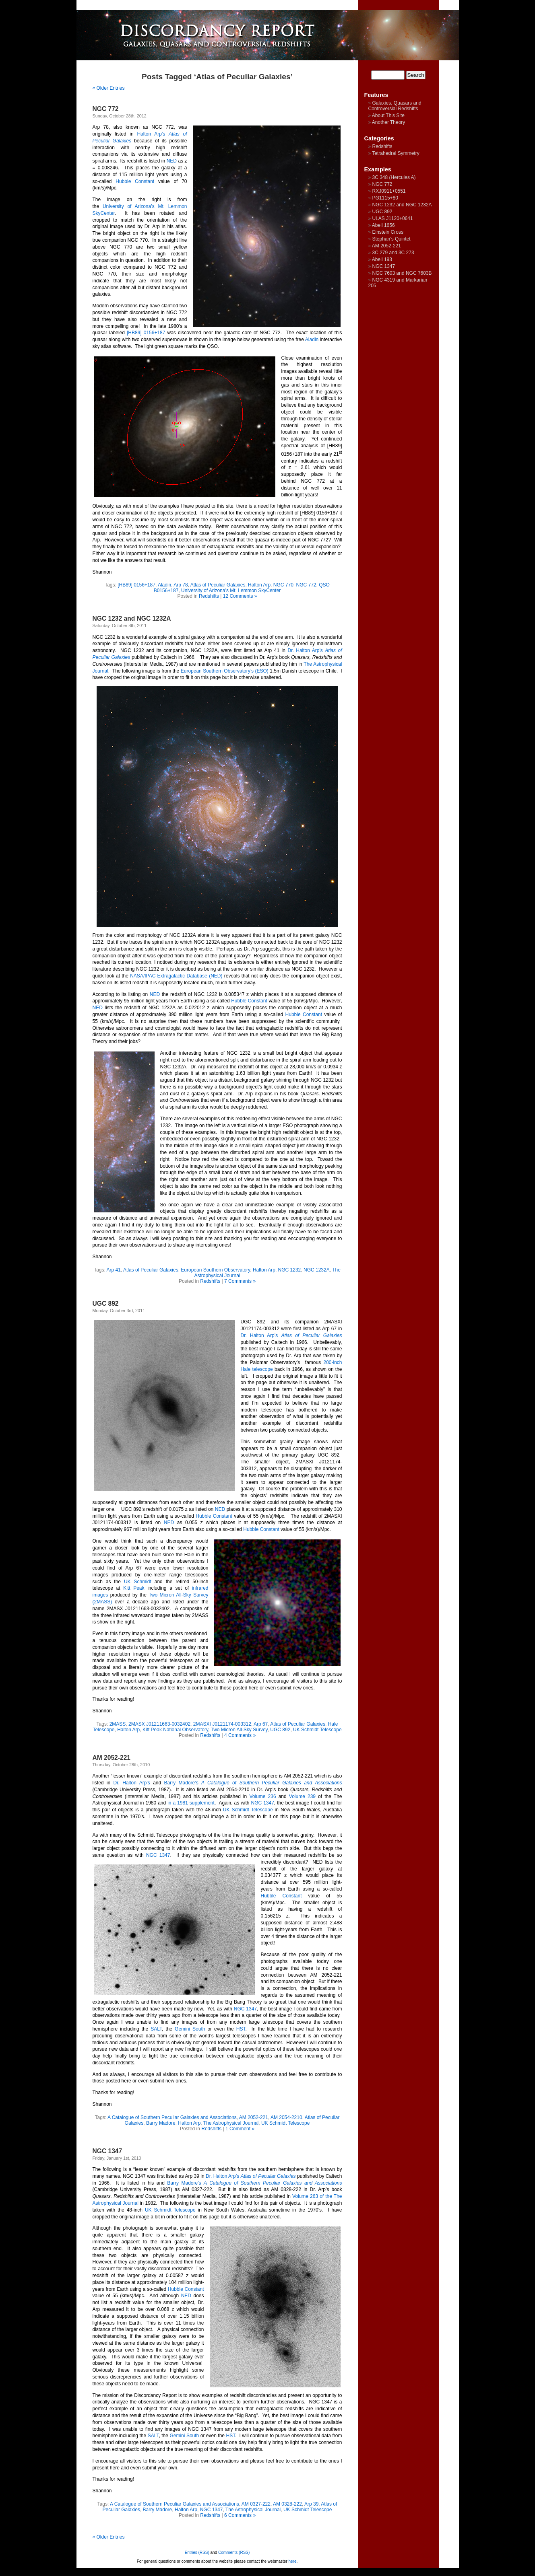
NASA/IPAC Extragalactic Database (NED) (176, 976)
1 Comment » (239, 2129)
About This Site (388, 115)
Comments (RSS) (234, 2552)
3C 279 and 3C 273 (393, 252)
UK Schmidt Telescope (317, 1729)
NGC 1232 (289, 1270)
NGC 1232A (317, 1270)
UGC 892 (106, 1303)
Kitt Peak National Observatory (175, 1729)
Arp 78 (181, 585)
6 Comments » (240, 2515)
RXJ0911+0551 (389, 191)
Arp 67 (261, 1724)
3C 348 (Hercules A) (394, 177)
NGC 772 (106, 108)
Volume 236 (262, 1796)
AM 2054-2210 (286, 2117)
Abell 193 (382, 259)
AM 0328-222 (287, 2504)
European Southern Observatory (215, 1270)
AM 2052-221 (111, 1757)
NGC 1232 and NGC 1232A (132, 618)
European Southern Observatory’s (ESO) (225, 671)
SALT (156, 2029)
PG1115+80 (385, 198)
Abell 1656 (383, 225)
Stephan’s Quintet (391, 239)
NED (172, 161)
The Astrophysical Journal (230, 2123)
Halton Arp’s (151, 134)
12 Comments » (240, 596)
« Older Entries (109, 88)
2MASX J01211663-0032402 (159, 1724)
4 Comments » (240, 1735)
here (293, 2561)
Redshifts (209, 596)
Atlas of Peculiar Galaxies (218, 585)
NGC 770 (283, 585)
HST (241, 2029)
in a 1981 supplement (191, 1803)
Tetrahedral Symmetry (395, 153)
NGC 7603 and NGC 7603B (402, 273)
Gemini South (190, 2029)
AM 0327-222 (256, 2504)
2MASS (117, 1724)
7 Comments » (240, 1281)
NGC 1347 (262, 1803)
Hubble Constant (135, 181)
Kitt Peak (133, 1588)
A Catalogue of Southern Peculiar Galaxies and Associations (172, 2117)
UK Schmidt (137, 1581)
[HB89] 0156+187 (146, 332)
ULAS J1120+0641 (392, 218)
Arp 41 (114, 1270)
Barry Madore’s (181, 1783)
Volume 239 (302, 1796)
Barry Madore (161, 2123)
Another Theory (388, 122)
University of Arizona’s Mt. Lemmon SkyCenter (231, 590)
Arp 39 (311, 2504)
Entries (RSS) (197, 2552)
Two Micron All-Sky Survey (239, 1729)
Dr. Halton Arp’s (304, 650)
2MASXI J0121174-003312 (222, 1724)
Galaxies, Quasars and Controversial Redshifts (394, 105)
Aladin (311, 339)
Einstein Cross (387, 232)
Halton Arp (259, 585)
